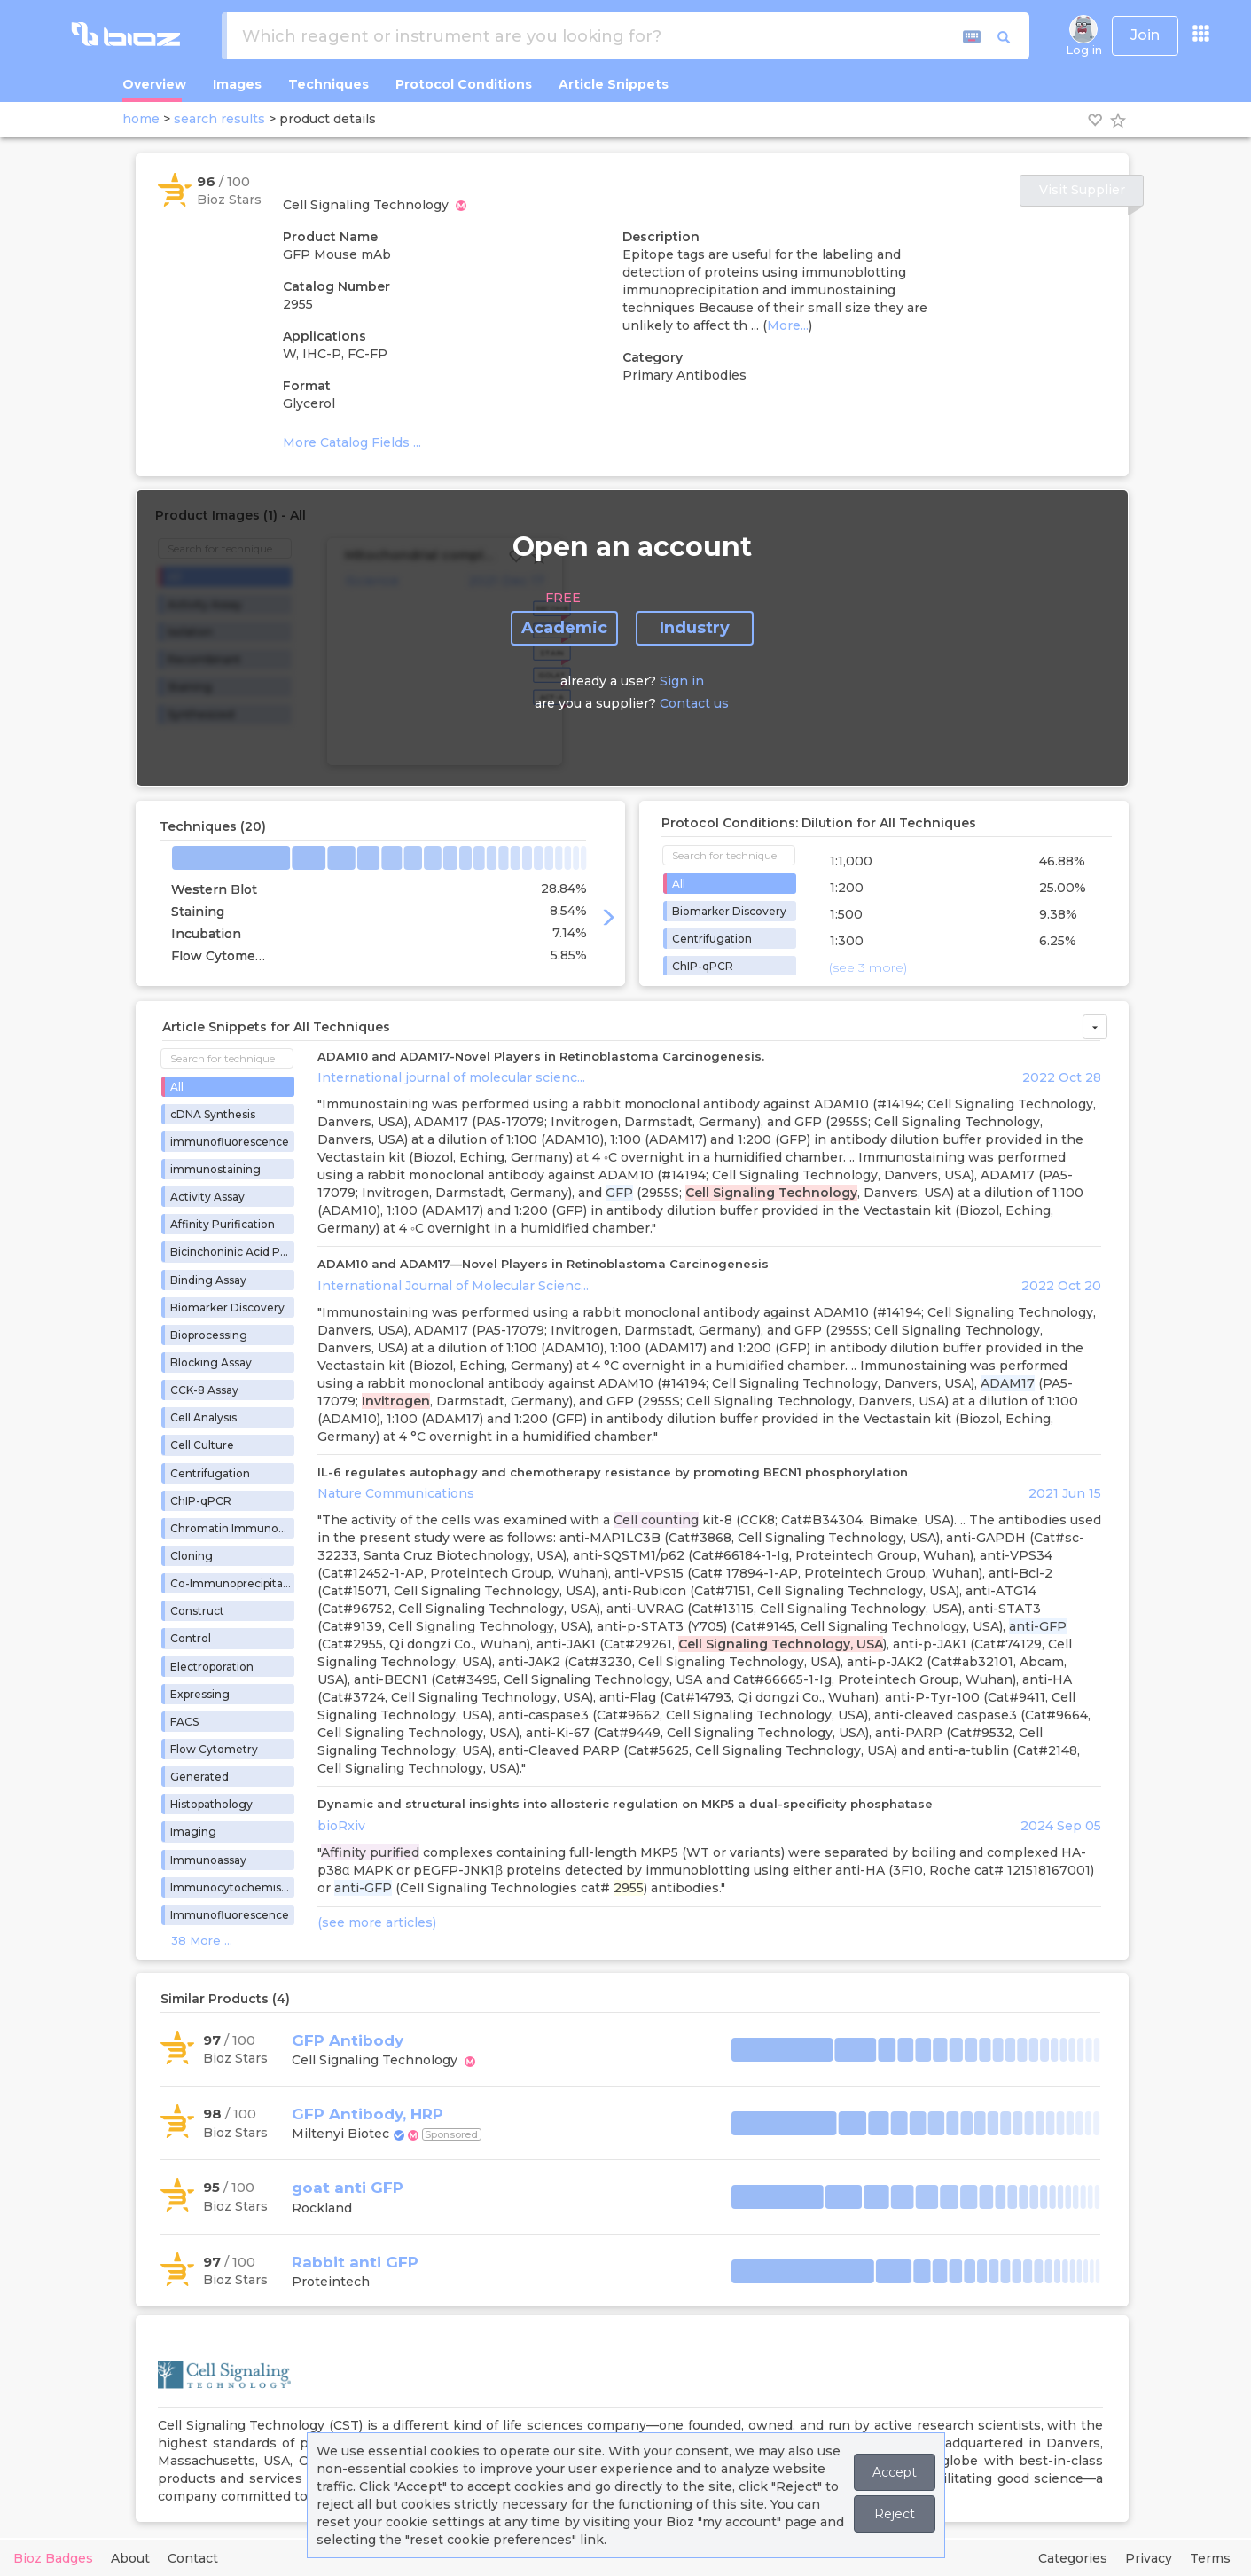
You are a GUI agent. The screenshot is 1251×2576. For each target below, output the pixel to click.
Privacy (1148, 2558)
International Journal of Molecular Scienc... (453, 1286)
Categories (1072, 2558)
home (141, 119)
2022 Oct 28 (1061, 1077)
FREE (563, 598)
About (130, 2558)
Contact (193, 2558)
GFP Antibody (347, 2040)
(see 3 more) (868, 967)
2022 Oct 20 (1061, 1286)
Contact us (694, 703)
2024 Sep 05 (1060, 1826)
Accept (894, 2472)
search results (219, 119)
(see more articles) (376, 1922)
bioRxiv (341, 1826)
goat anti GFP (347, 2187)
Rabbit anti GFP (355, 2262)
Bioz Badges (53, 2558)
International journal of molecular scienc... (451, 1077)
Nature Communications (395, 1493)
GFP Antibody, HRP (367, 2114)
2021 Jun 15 (1064, 1493)
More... (788, 325)
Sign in (682, 681)
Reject (894, 2514)
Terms (1210, 2558)
